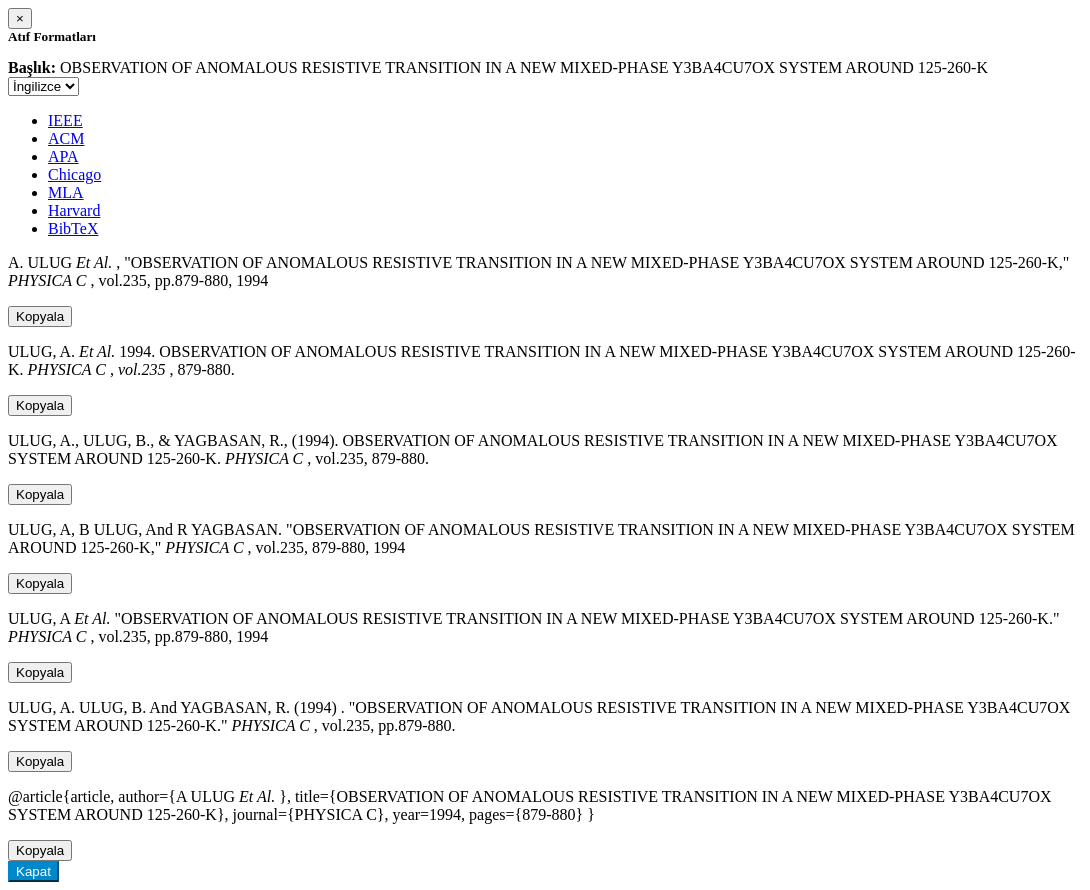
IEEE (65, 120)
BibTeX (73, 228)
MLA (66, 192)
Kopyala (40, 316)
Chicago (74, 174)
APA (63, 156)
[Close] (20, 18)
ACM (66, 138)
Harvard (74, 210)
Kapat (33, 871)
